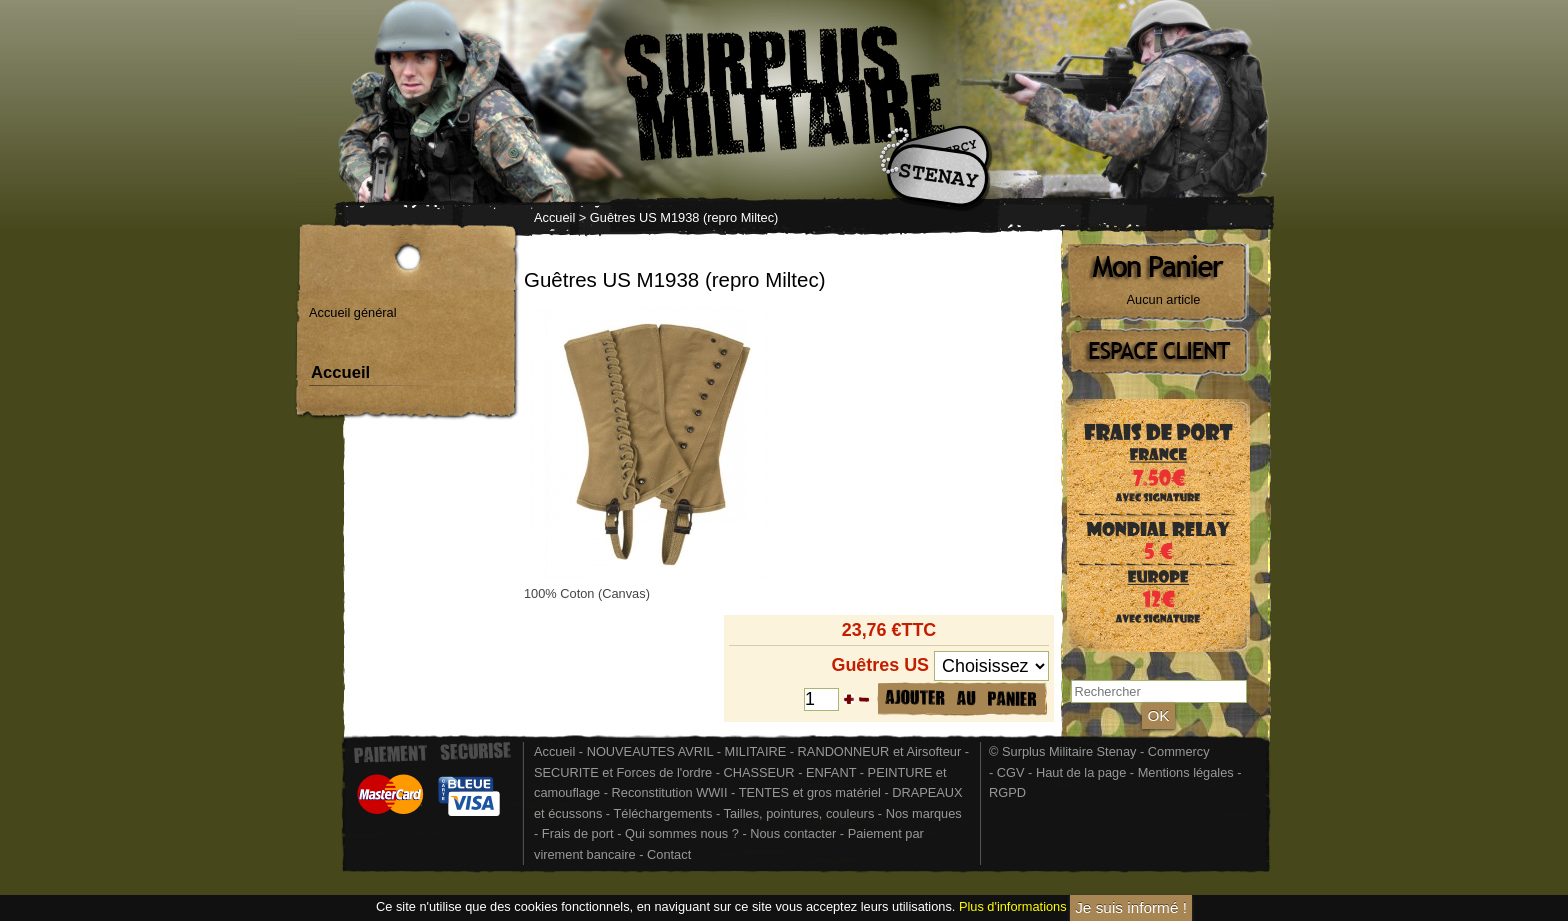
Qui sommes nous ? (683, 833)
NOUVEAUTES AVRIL (650, 751)
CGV (1011, 772)
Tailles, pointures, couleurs (798, 813)
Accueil (554, 217)
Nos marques (924, 813)
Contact (669, 854)
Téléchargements (662, 813)
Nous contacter (793, 833)
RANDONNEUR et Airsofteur (880, 751)
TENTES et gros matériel (810, 792)
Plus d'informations (1013, 906)
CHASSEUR (758, 772)
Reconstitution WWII (670, 792)
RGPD (1007, 792)
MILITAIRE (756, 751)
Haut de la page (1081, 772)
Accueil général (353, 312)
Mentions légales (1186, 772)
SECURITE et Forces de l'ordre (623, 772)
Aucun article (1164, 299)
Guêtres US (880, 665)
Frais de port (579, 833)
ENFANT (831, 772)
